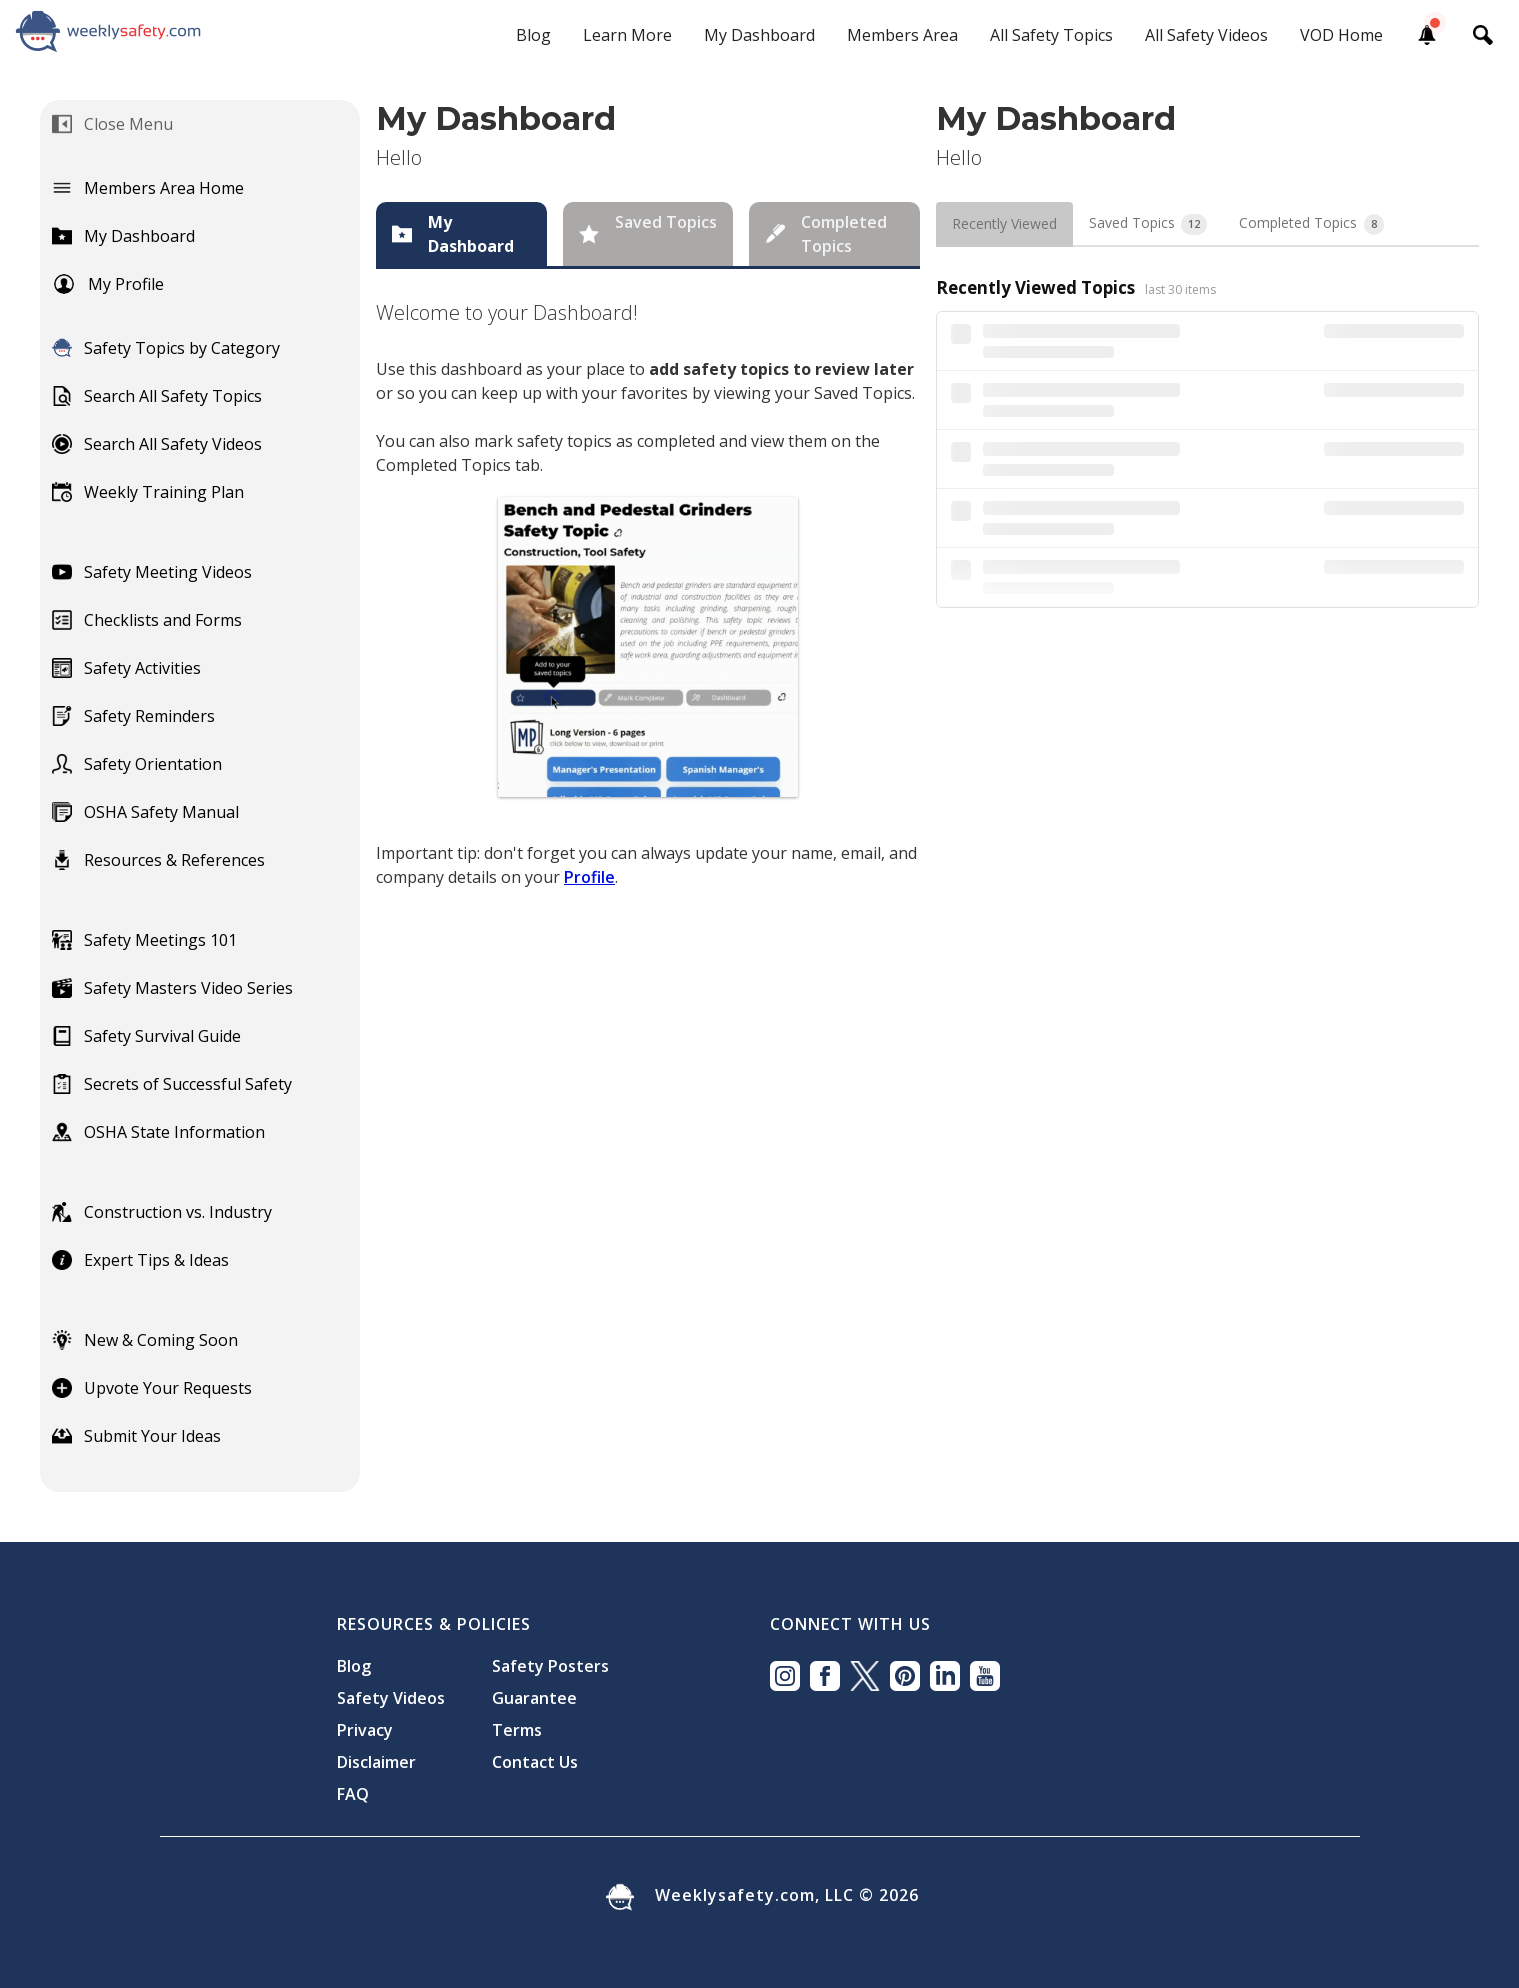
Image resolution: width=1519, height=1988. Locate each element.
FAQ (353, 1794)
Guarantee (534, 1698)
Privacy (365, 1730)
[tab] (461, 234)
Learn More (627, 35)
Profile (589, 877)
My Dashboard (759, 35)
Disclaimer (376, 1762)
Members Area (902, 35)
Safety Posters (550, 1666)
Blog (533, 35)
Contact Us (535, 1762)
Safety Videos (391, 1698)
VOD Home (1341, 35)
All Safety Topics (1051, 35)
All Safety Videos (1206, 35)
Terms (517, 1730)
